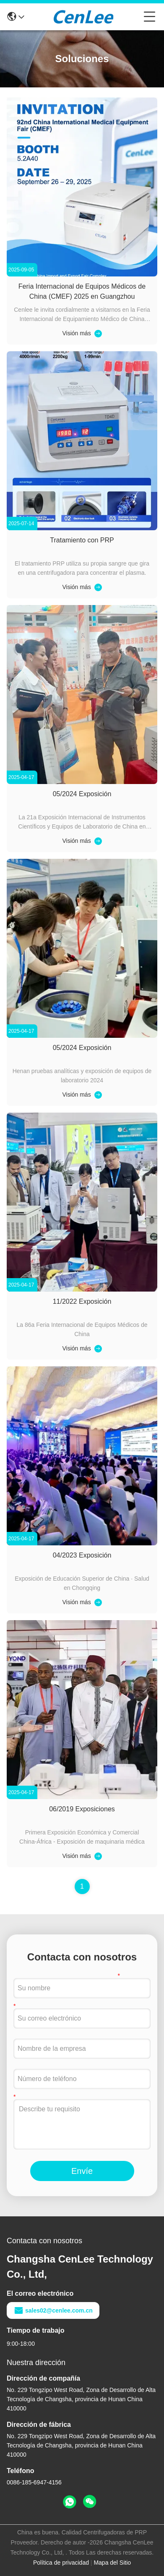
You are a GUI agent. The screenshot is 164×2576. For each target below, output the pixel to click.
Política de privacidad (61, 2562)
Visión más (76, 333)
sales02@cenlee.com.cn (53, 2310)
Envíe (82, 2171)
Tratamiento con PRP (82, 540)
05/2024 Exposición (82, 793)
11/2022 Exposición (82, 1301)
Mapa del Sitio (112, 2562)
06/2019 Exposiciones (82, 1809)
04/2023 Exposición (82, 1555)
